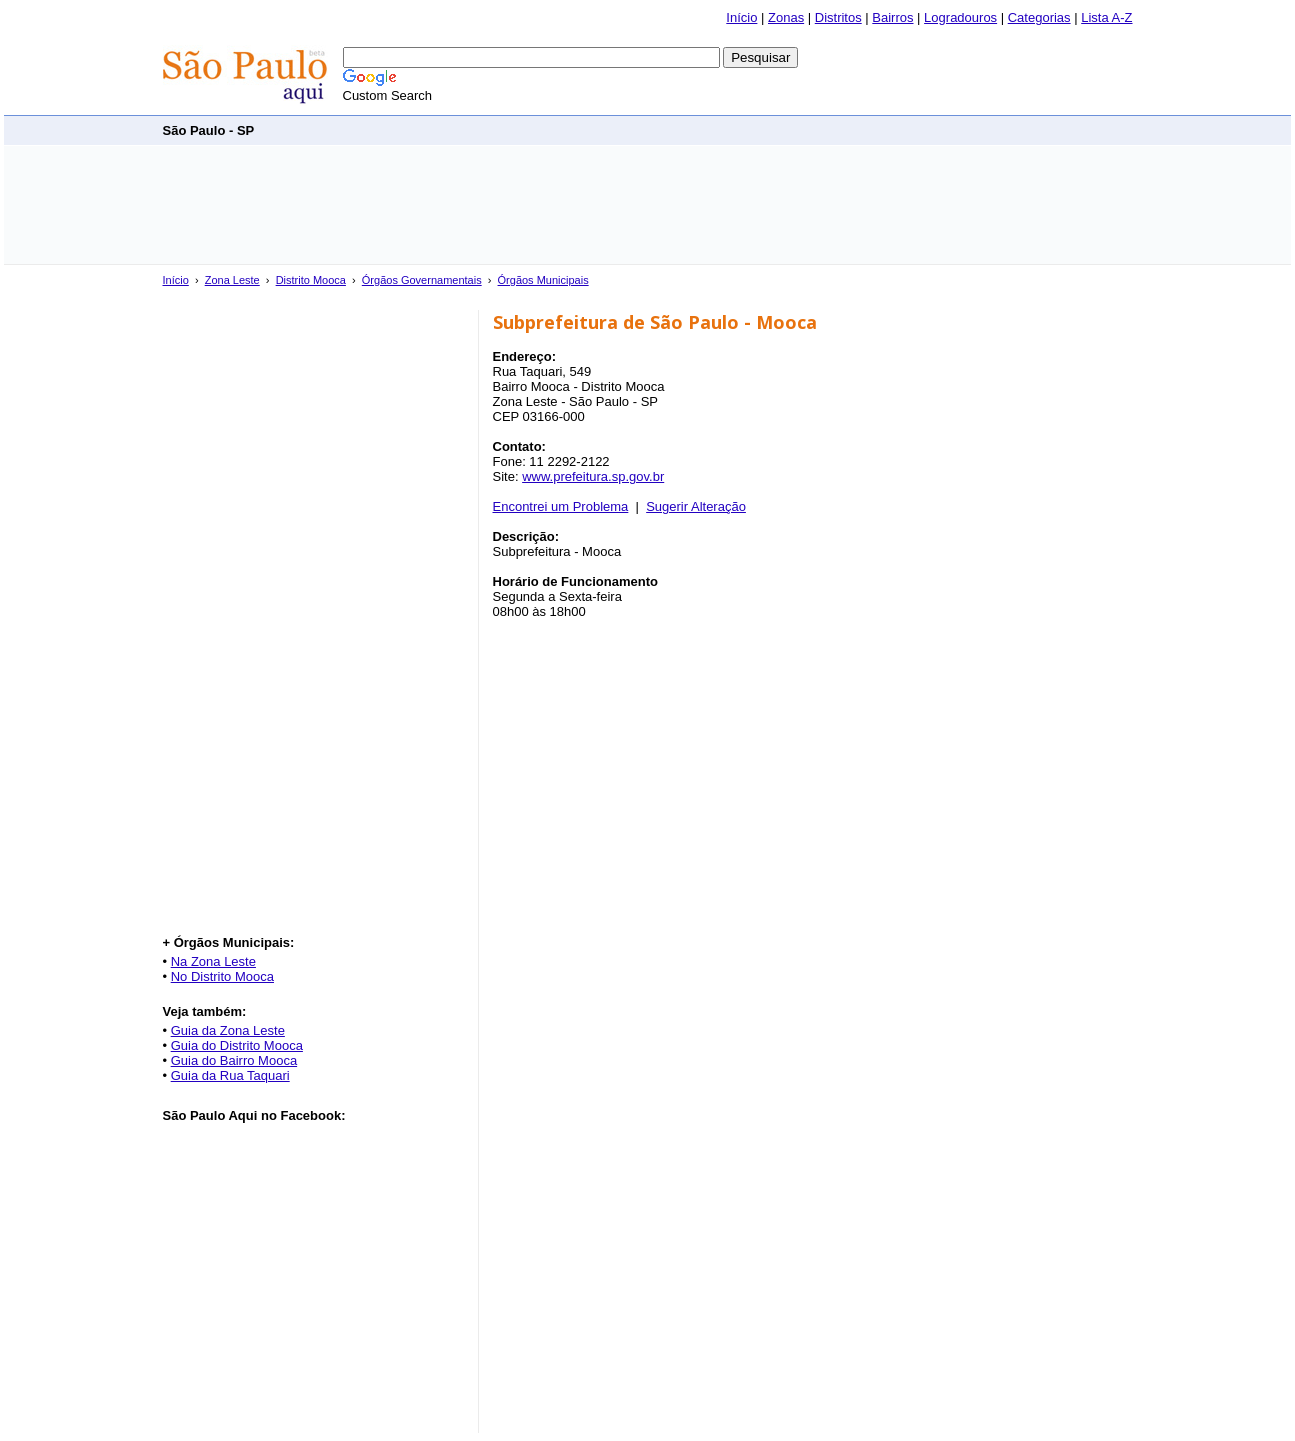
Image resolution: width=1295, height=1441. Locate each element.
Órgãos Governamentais (422, 280)
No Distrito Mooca (222, 976)
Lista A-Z (1106, 17)
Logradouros (960, 17)
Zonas (786, 17)
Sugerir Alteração (696, 506)
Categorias (1039, 17)
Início (741, 17)
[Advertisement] (769, 129)
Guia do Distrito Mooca (237, 1045)
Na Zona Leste (213, 961)
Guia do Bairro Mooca (234, 1060)
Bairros (892, 17)
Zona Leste (232, 280)
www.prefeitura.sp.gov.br (593, 476)
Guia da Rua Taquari (230, 1075)
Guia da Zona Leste (228, 1030)
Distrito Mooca (311, 280)
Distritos (838, 17)
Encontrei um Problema (561, 506)
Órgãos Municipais (543, 280)
